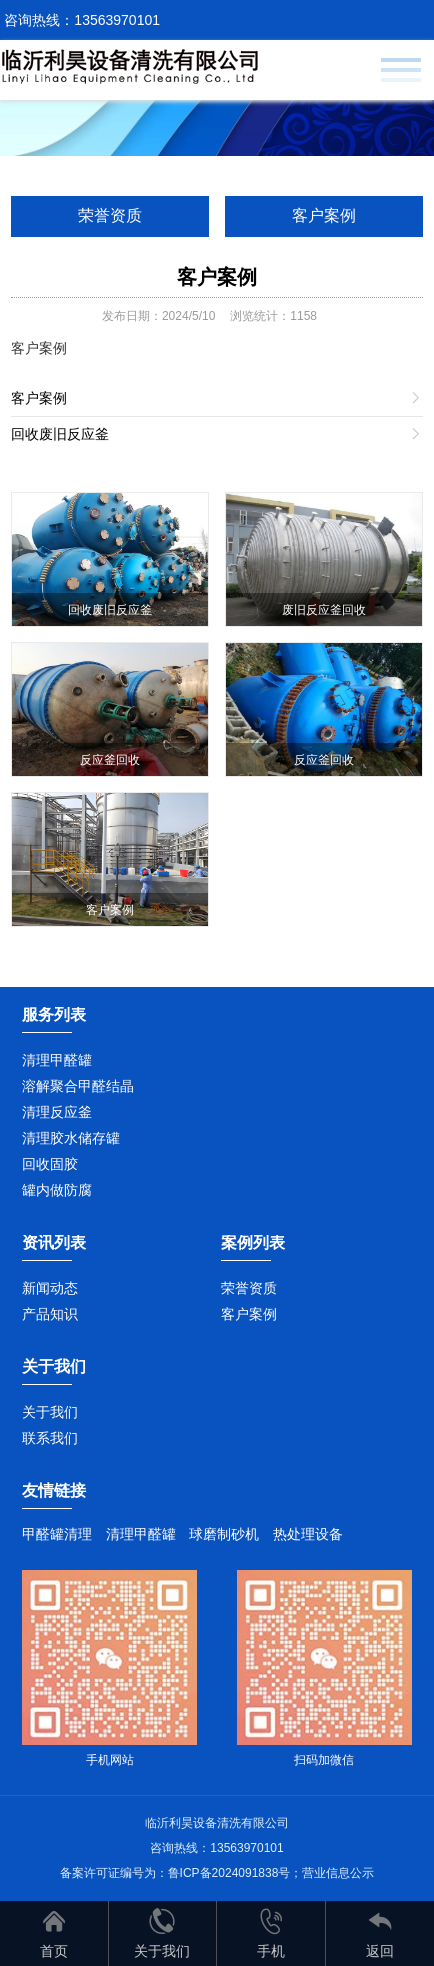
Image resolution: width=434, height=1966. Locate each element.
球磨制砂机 (224, 1534)
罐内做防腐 (57, 1190)
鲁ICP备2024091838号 (229, 1873)
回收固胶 (50, 1164)
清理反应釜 (57, 1112)
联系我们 (50, 1438)
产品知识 (50, 1314)
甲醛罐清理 (57, 1534)
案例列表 (253, 1242)
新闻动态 (50, 1288)
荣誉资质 (110, 215)
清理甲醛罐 (57, 1060)
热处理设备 (308, 1534)
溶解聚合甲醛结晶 (78, 1086)
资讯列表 (54, 1242)
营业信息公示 (338, 1873)
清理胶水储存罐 (71, 1138)
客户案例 (324, 215)
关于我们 (50, 1412)
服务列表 (54, 1014)
